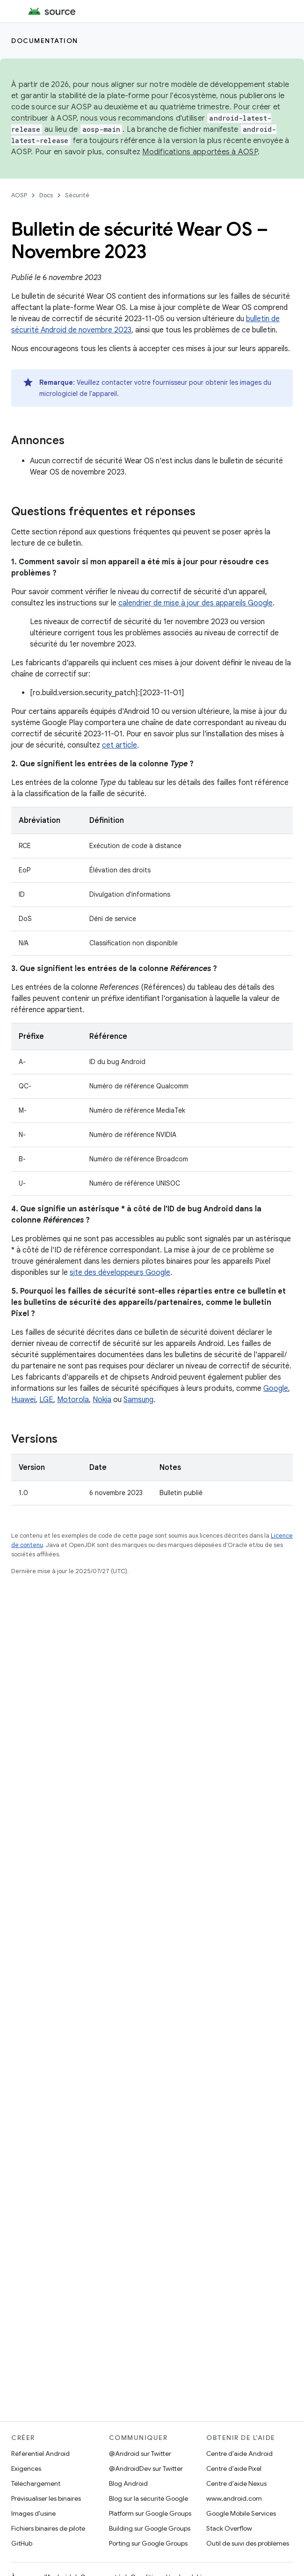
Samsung (138, 1399)
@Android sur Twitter (140, 2453)
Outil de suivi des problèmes (247, 2543)
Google (275, 1388)
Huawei (23, 1399)
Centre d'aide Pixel (233, 2468)
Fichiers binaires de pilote (48, 2528)
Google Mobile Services (241, 2513)
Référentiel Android (40, 2453)
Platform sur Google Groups (150, 2513)
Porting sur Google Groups (148, 2543)
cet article (119, 745)
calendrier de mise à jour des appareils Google (195, 603)
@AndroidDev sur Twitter (146, 2468)
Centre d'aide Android (239, 2453)
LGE (46, 1399)
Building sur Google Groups (149, 2528)
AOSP (19, 195)
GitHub (21, 2543)
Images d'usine (33, 2513)
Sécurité (77, 195)
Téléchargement (35, 2483)
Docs (46, 195)
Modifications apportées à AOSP (200, 152)
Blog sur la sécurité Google (148, 2498)
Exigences (26, 2468)
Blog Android (128, 2483)
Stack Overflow (229, 2528)
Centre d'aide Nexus (236, 2483)
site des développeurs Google (120, 1272)
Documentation (44, 40)
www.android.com (234, 2498)
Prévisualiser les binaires (46, 2498)
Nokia (102, 1399)
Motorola (73, 1399)
